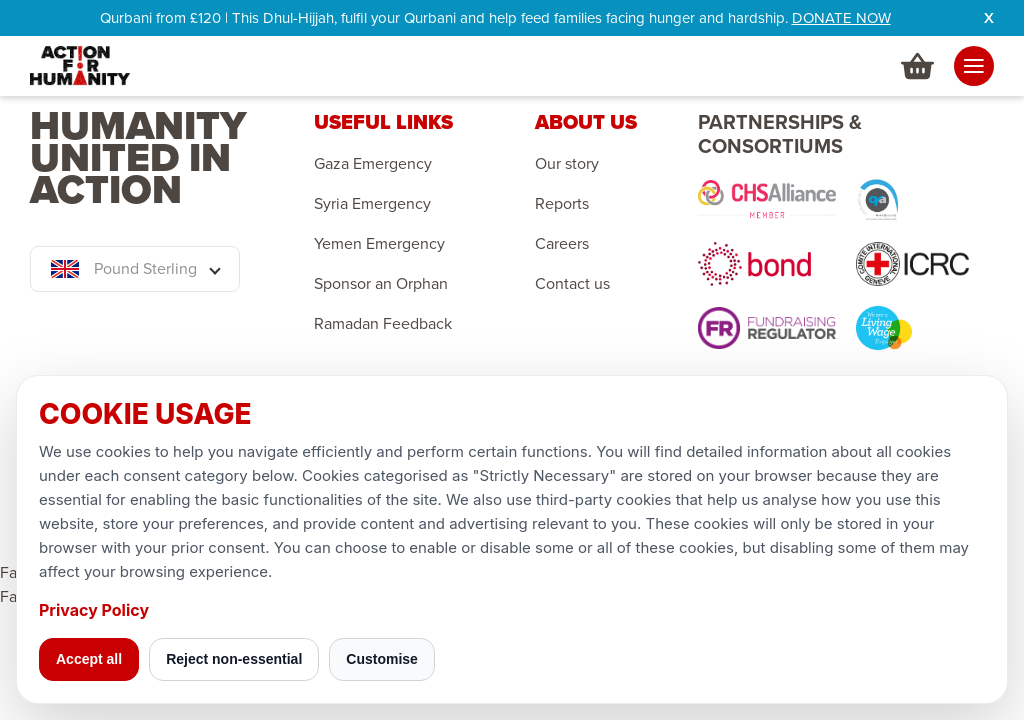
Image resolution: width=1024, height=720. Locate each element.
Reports (562, 204)
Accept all (89, 659)
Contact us (572, 284)
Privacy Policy (94, 610)
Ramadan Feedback (383, 324)
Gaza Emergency (373, 164)
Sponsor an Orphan (381, 284)
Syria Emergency (372, 204)
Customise (382, 659)
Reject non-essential (234, 659)
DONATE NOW (841, 18)
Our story (567, 164)
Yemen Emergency (379, 244)
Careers (562, 244)
